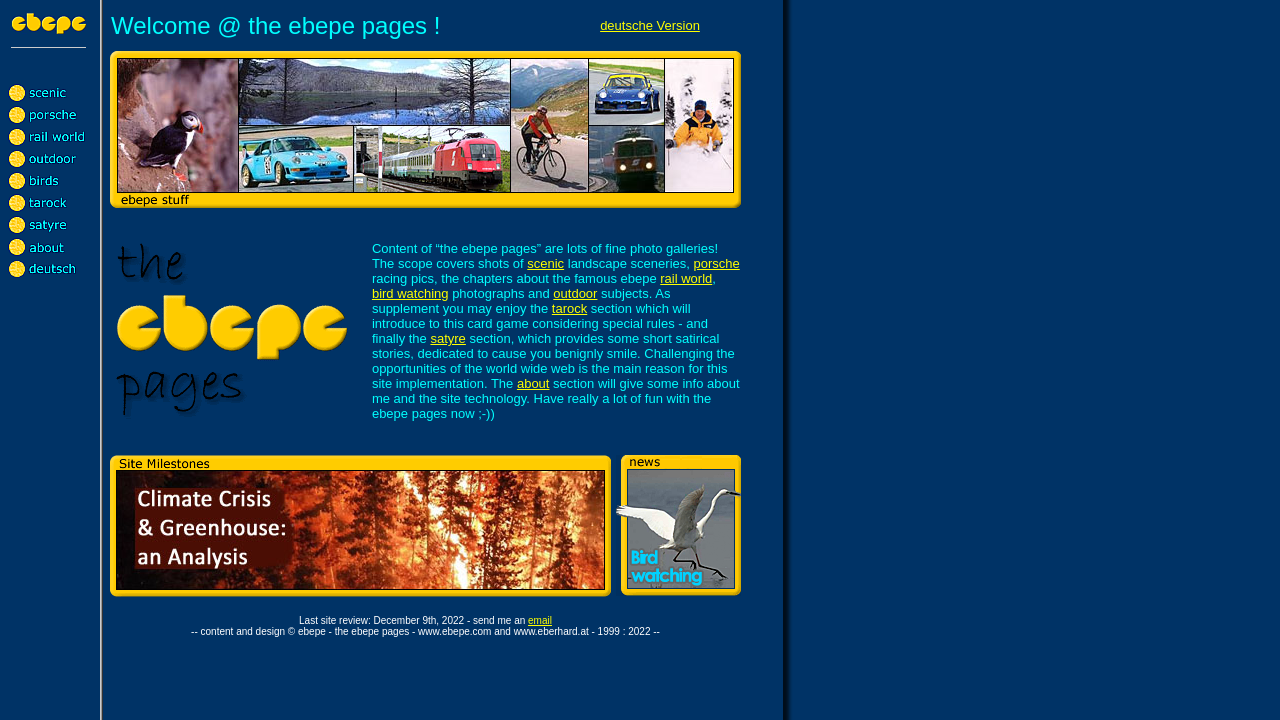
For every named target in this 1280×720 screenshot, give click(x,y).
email (540, 620)
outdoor (575, 293)
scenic (545, 263)
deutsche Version (650, 25)
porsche (716, 263)
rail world (686, 278)
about (533, 383)
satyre (447, 338)
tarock (569, 308)
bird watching (410, 293)
